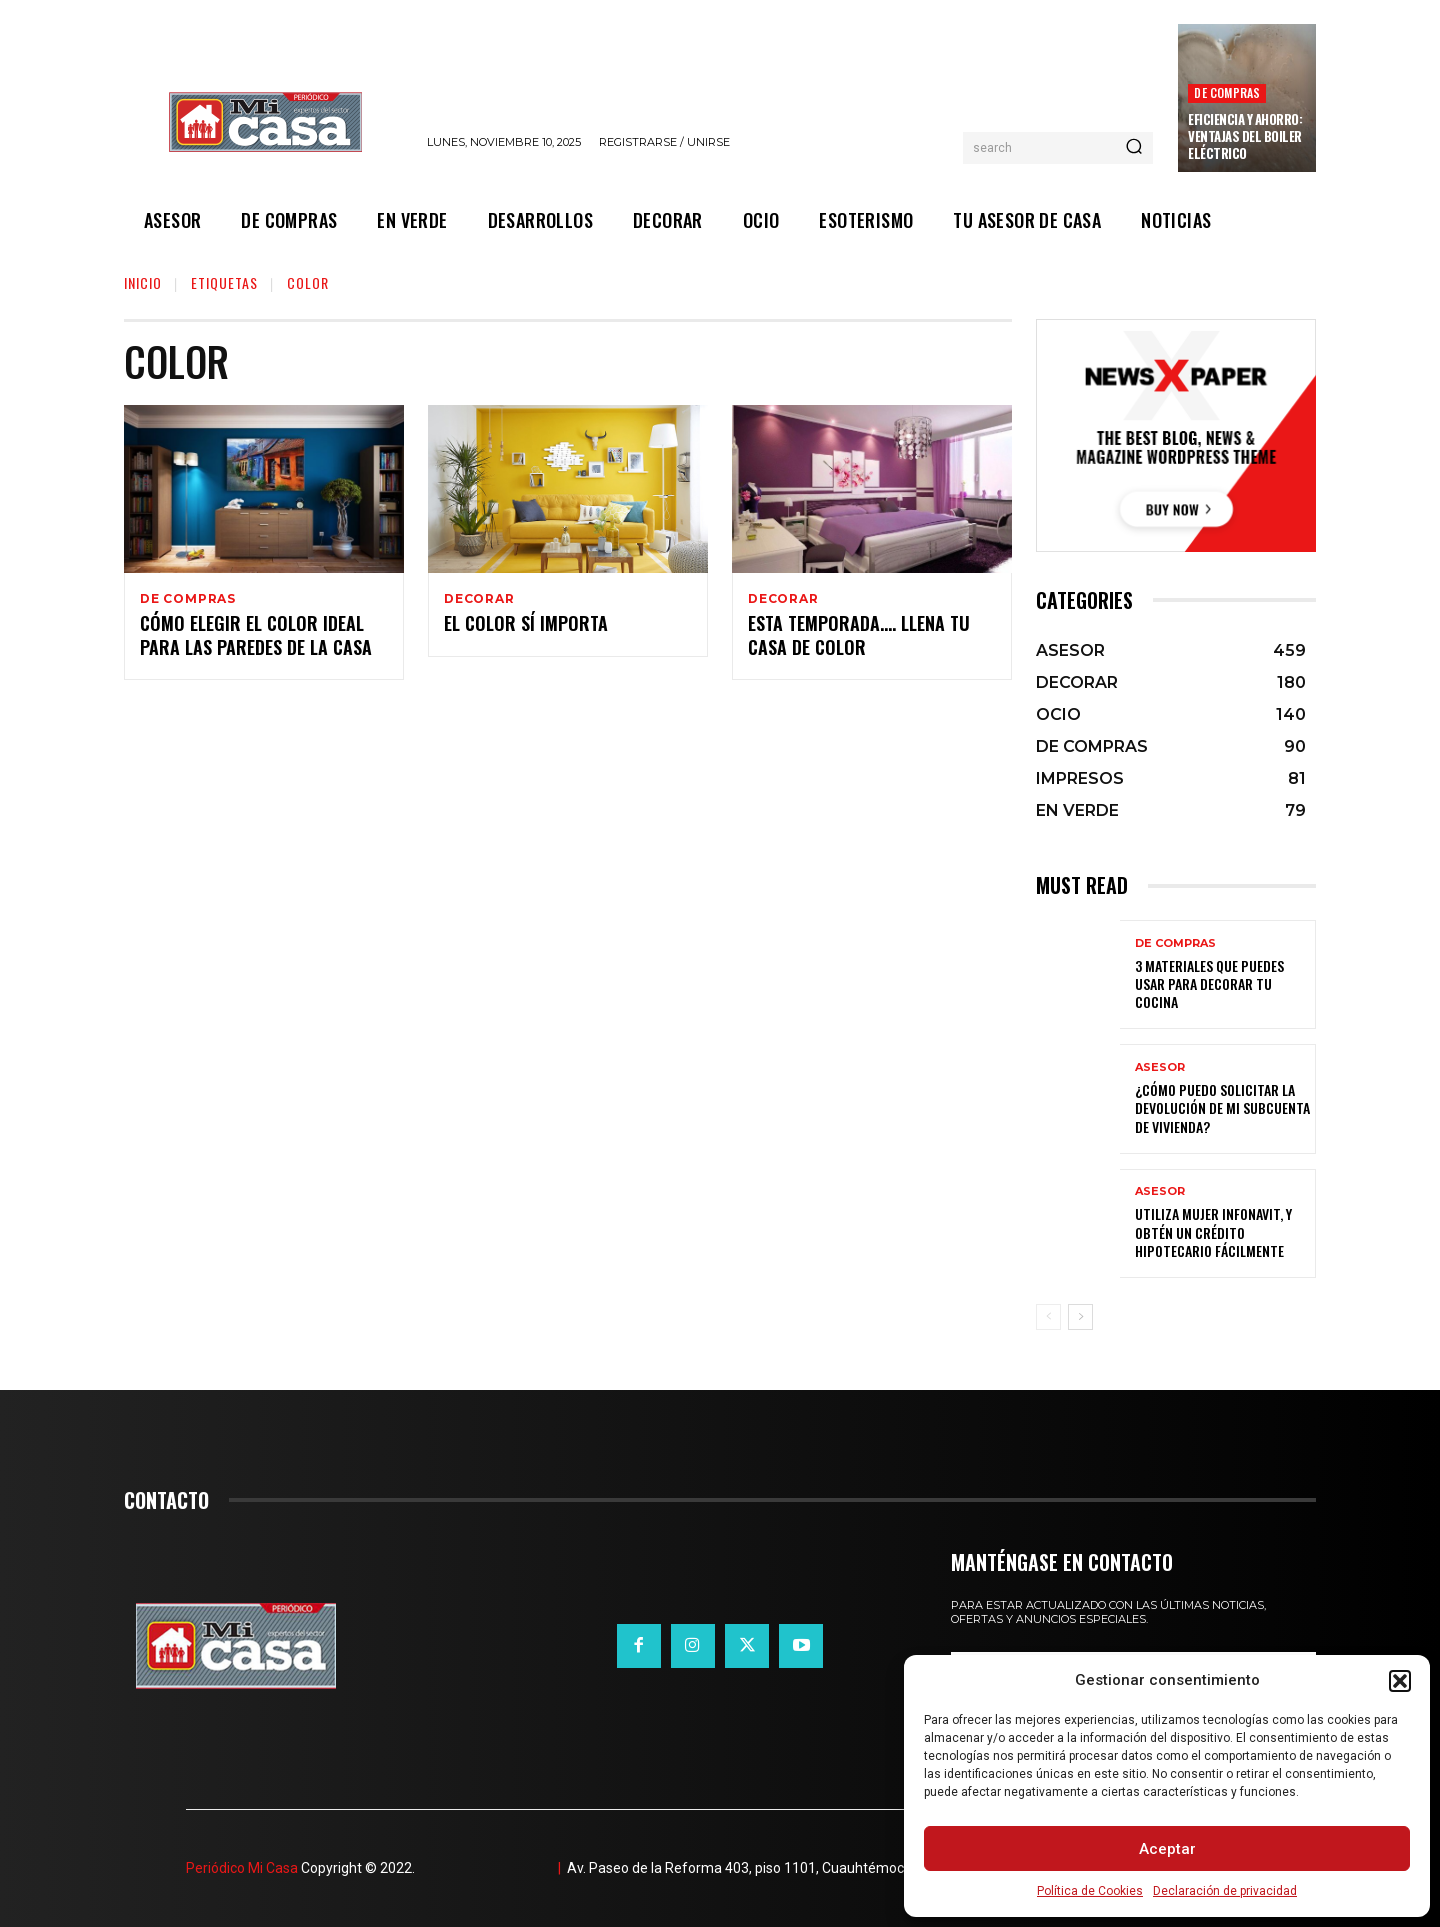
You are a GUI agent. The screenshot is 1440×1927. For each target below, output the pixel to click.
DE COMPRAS (1227, 92)
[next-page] (1080, 1317)
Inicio (143, 282)
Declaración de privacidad (1225, 1891)
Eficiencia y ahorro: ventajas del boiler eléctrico (1245, 136)
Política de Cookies (1090, 1891)
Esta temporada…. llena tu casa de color (859, 637)
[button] (1400, 1681)
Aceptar (1167, 1849)
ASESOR (1160, 1067)
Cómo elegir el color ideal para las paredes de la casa (256, 637)
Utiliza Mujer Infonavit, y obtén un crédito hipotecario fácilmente (1213, 1231)
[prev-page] (1048, 1317)
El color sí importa (526, 626)
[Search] (1134, 148)
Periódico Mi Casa (242, 1868)
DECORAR (479, 599)
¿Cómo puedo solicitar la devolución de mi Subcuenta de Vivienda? (1222, 1107)
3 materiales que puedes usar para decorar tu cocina (1209, 983)
